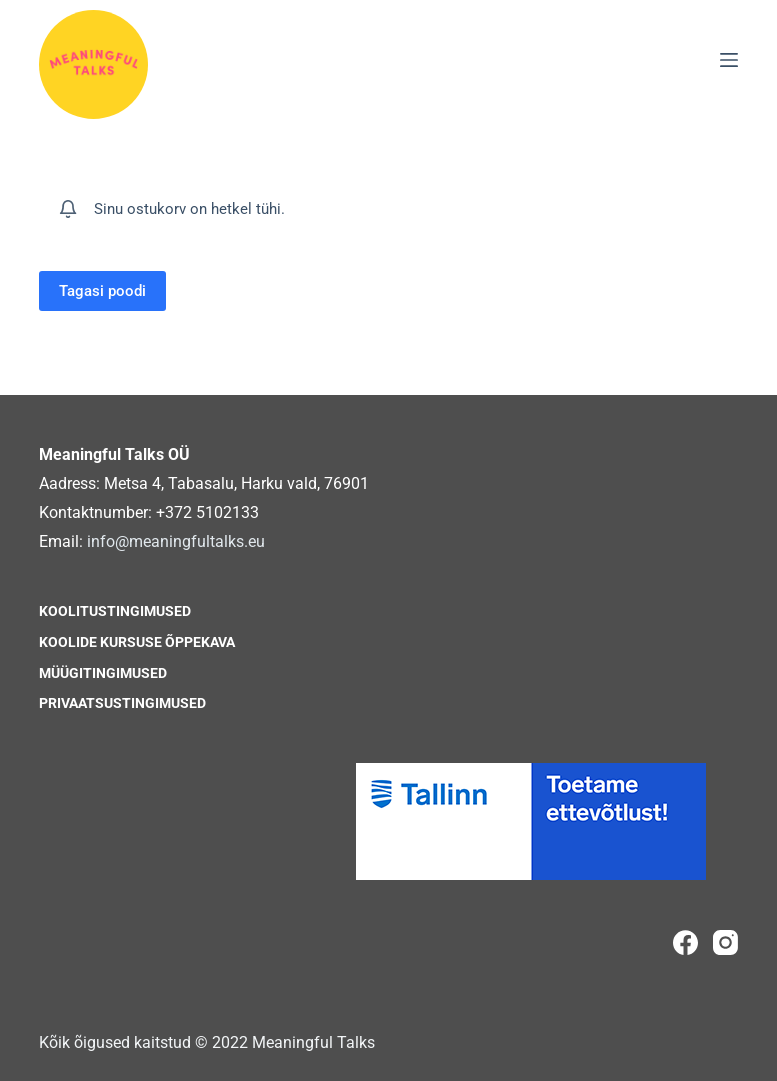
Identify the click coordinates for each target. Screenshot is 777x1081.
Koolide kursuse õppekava (137, 642)
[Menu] (729, 60)
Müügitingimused (103, 673)
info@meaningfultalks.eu (176, 541)
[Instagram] (725, 942)
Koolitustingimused (115, 611)
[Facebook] (685, 942)
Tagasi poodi (102, 291)
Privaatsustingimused (122, 703)
